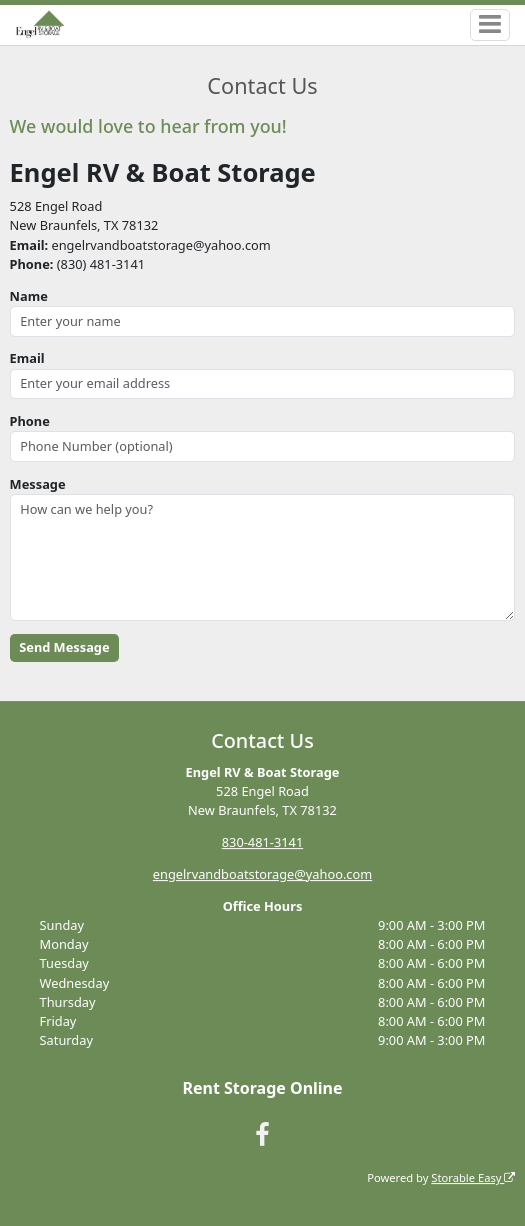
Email (27, 358)
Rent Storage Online (262, 1088)
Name (29, 296)
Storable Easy (473, 1177)
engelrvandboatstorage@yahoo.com (262, 874)
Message (38, 484)
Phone (30, 421)
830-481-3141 (262, 842)
